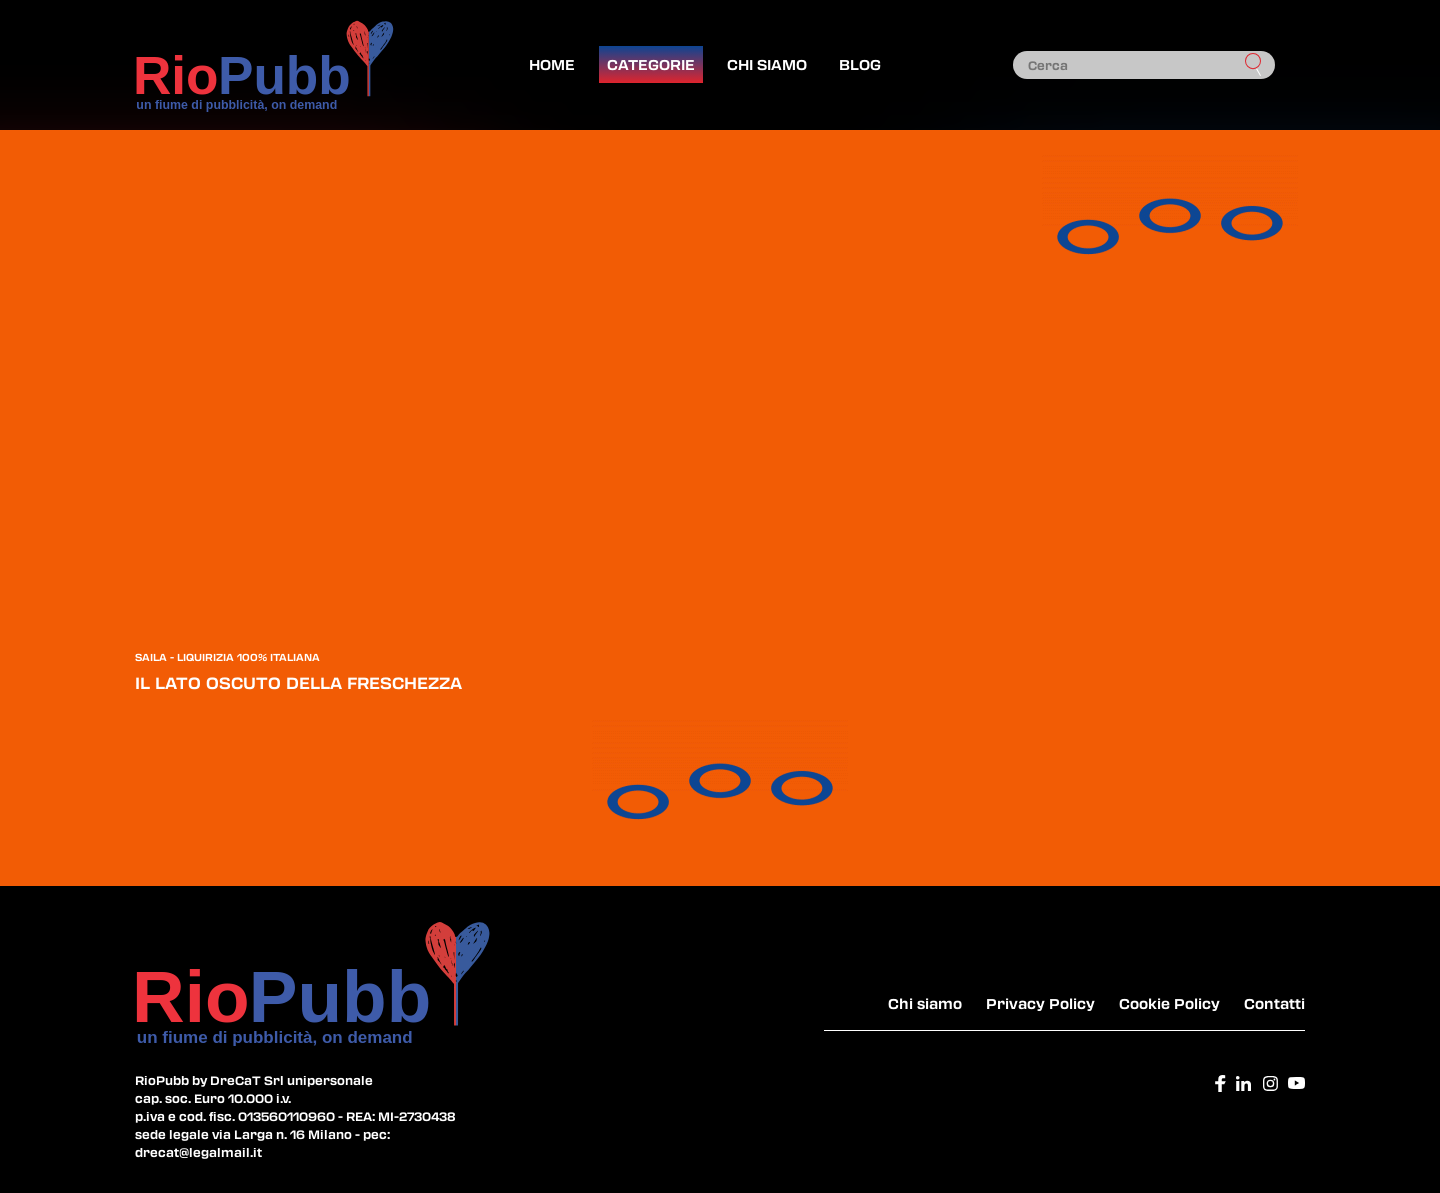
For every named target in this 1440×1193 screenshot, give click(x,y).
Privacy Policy (1040, 1003)
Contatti (1274, 1003)
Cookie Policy (1169, 1003)
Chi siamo (767, 64)
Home (552, 64)
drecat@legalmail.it (198, 1152)
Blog (860, 64)
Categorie (651, 64)
